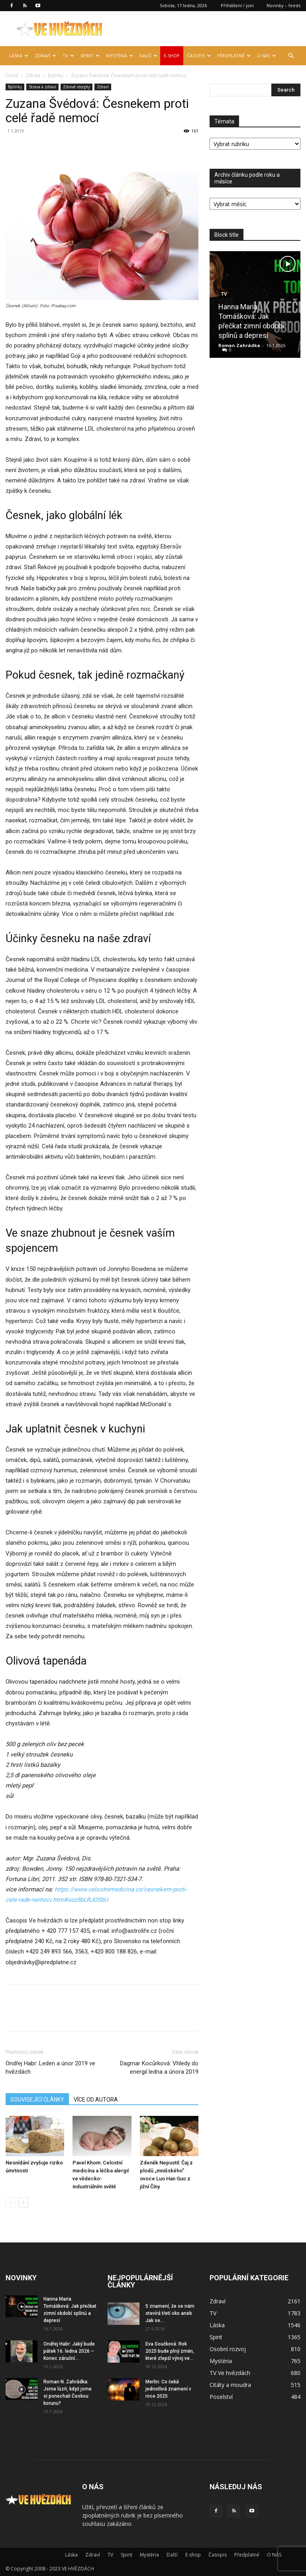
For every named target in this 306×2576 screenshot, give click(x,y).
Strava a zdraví (42, 87)
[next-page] (23, 2202)
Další (148, 56)
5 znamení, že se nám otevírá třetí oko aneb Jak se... (169, 2313)
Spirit (90, 56)
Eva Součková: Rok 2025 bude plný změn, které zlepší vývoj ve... (169, 2351)
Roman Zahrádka (239, 345)
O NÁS (266, 56)
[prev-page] (11, 2202)
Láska (18, 56)
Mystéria (119, 56)
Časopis (199, 56)
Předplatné (234, 56)
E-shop (172, 56)
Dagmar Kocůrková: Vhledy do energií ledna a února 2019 (159, 2067)
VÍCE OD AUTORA (96, 2099)
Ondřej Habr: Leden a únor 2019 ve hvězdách (50, 2067)
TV (68, 56)
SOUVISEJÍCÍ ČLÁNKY (37, 2099)
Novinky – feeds (283, 5)
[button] (290, 56)
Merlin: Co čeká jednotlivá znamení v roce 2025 (168, 2389)
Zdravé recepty (76, 87)
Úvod (12, 75)
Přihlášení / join (237, 5)
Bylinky (55, 75)
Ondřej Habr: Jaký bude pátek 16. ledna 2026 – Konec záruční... (69, 2351)
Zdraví (45, 56)
